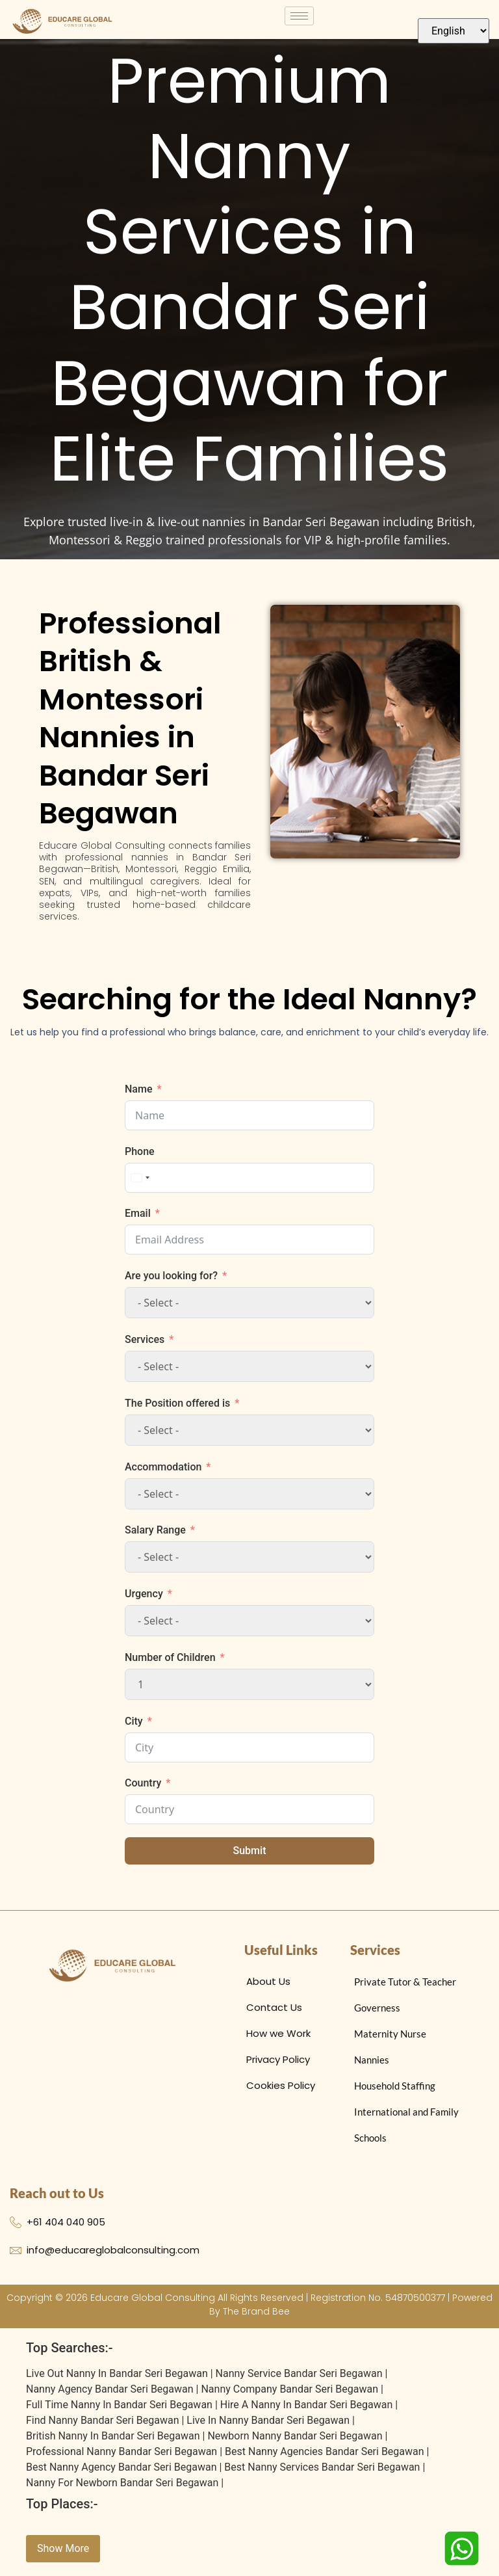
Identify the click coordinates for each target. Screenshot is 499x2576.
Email (138, 1220)
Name (138, 1096)
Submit (249, 1858)
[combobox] (139, 1185)
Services (144, 1346)
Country (143, 1790)
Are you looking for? (171, 1283)
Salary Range (155, 1537)
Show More (63, 2555)
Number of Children (170, 1664)
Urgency (144, 1601)
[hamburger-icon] (299, 16)
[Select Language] (453, 31)
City (134, 1728)
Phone (140, 1158)
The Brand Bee (256, 2318)
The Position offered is (177, 1410)
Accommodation (163, 1474)
